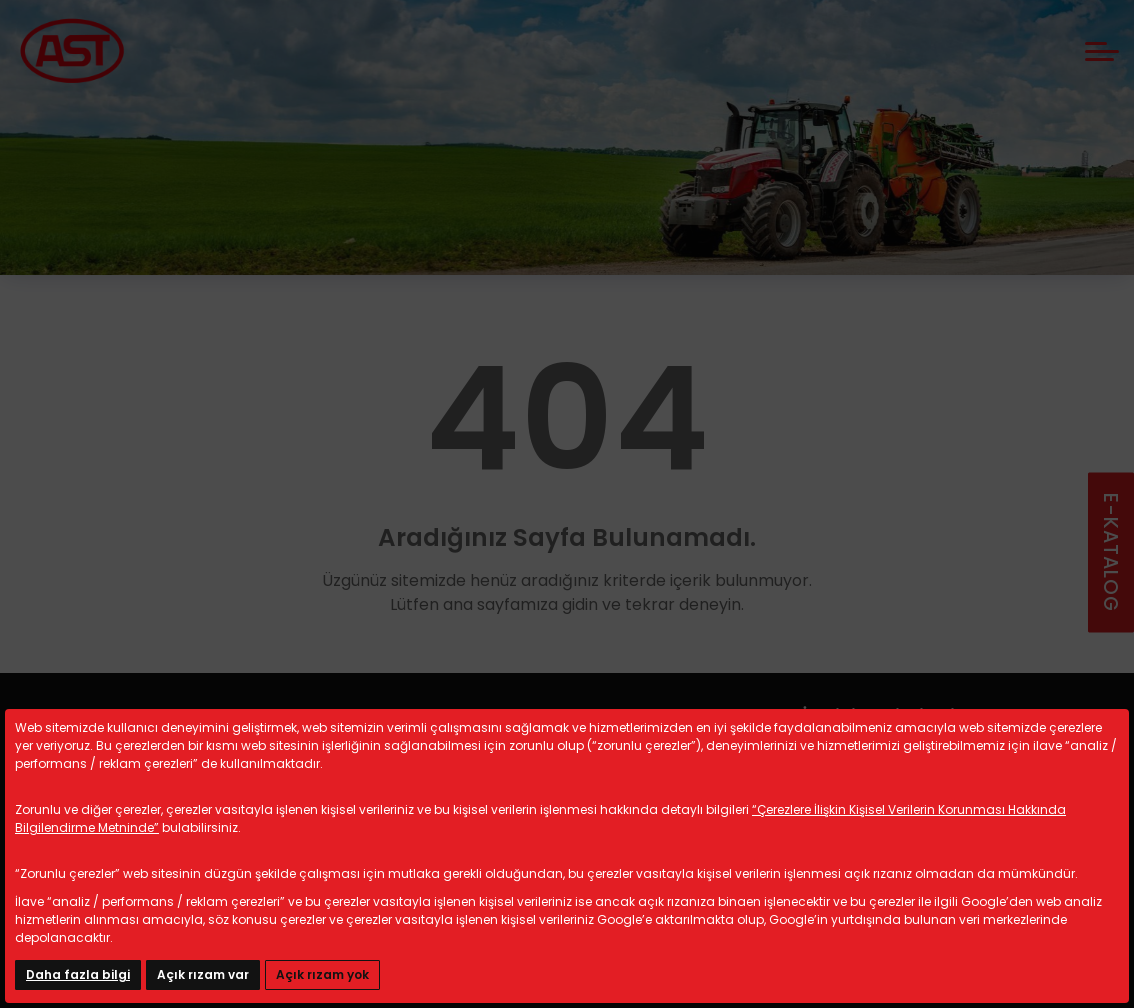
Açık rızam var (203, 974)
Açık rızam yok (322, 974)
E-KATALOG (1110, 552)
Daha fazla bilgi (78, 974)
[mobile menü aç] (1102, 51)
